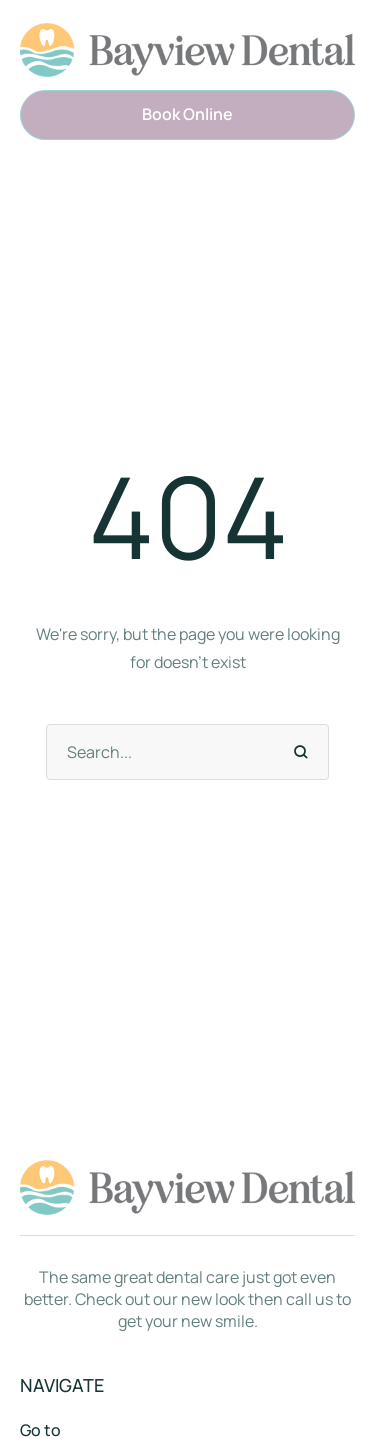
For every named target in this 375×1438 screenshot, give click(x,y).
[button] (187, 115)
